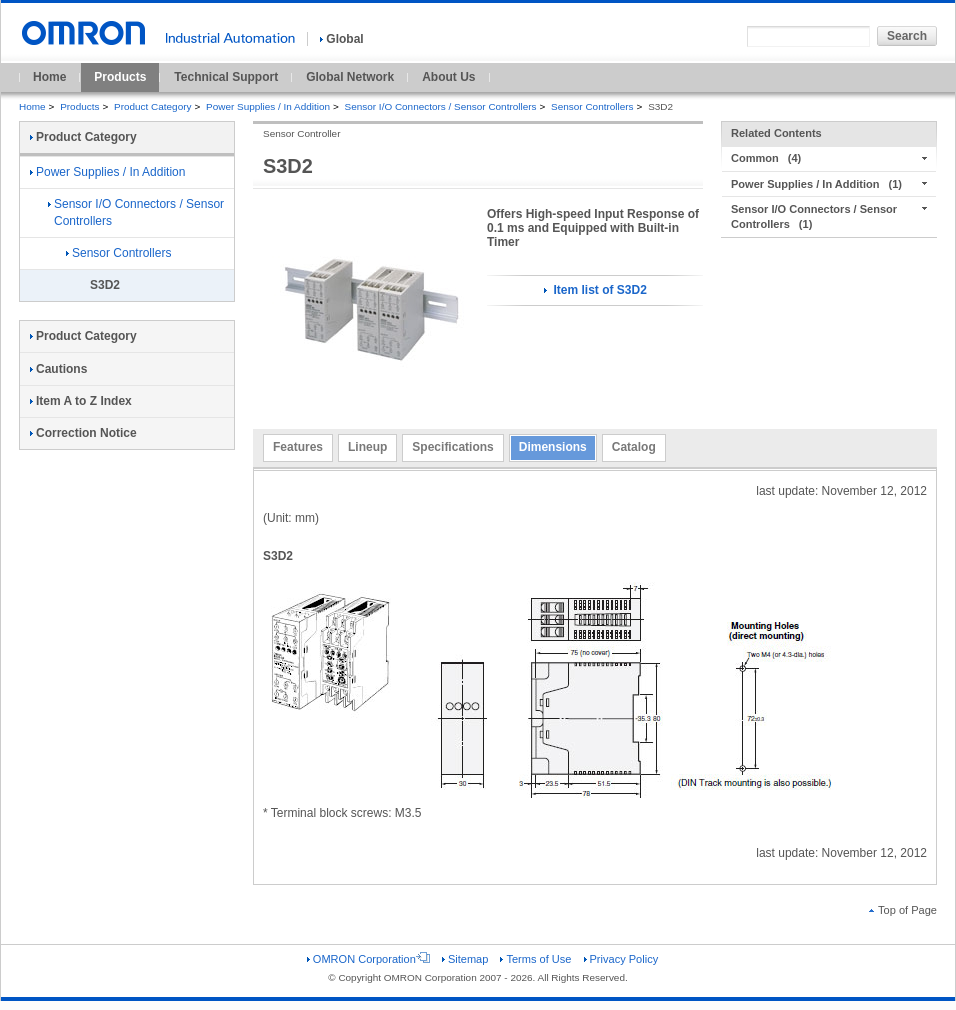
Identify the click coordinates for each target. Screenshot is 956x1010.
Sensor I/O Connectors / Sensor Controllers (441, 106)
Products (120, 77)
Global (341, 39)
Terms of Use (535, 959)
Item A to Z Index (81, 401)
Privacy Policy (621, 959)
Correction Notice (83, 433)
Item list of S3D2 (595, 290)
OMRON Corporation (368, 959)
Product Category (152, 106)
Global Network (350, 77)
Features (298, 447)
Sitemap (465, 959)
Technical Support (226, 77)
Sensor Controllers (592, 106)
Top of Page (903, 910)
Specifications (452, 447)
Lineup (367, 447)
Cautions (58, 369)
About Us (448, 77)
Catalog (634, 447)
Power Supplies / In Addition (268, 106)
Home (49, 77)
